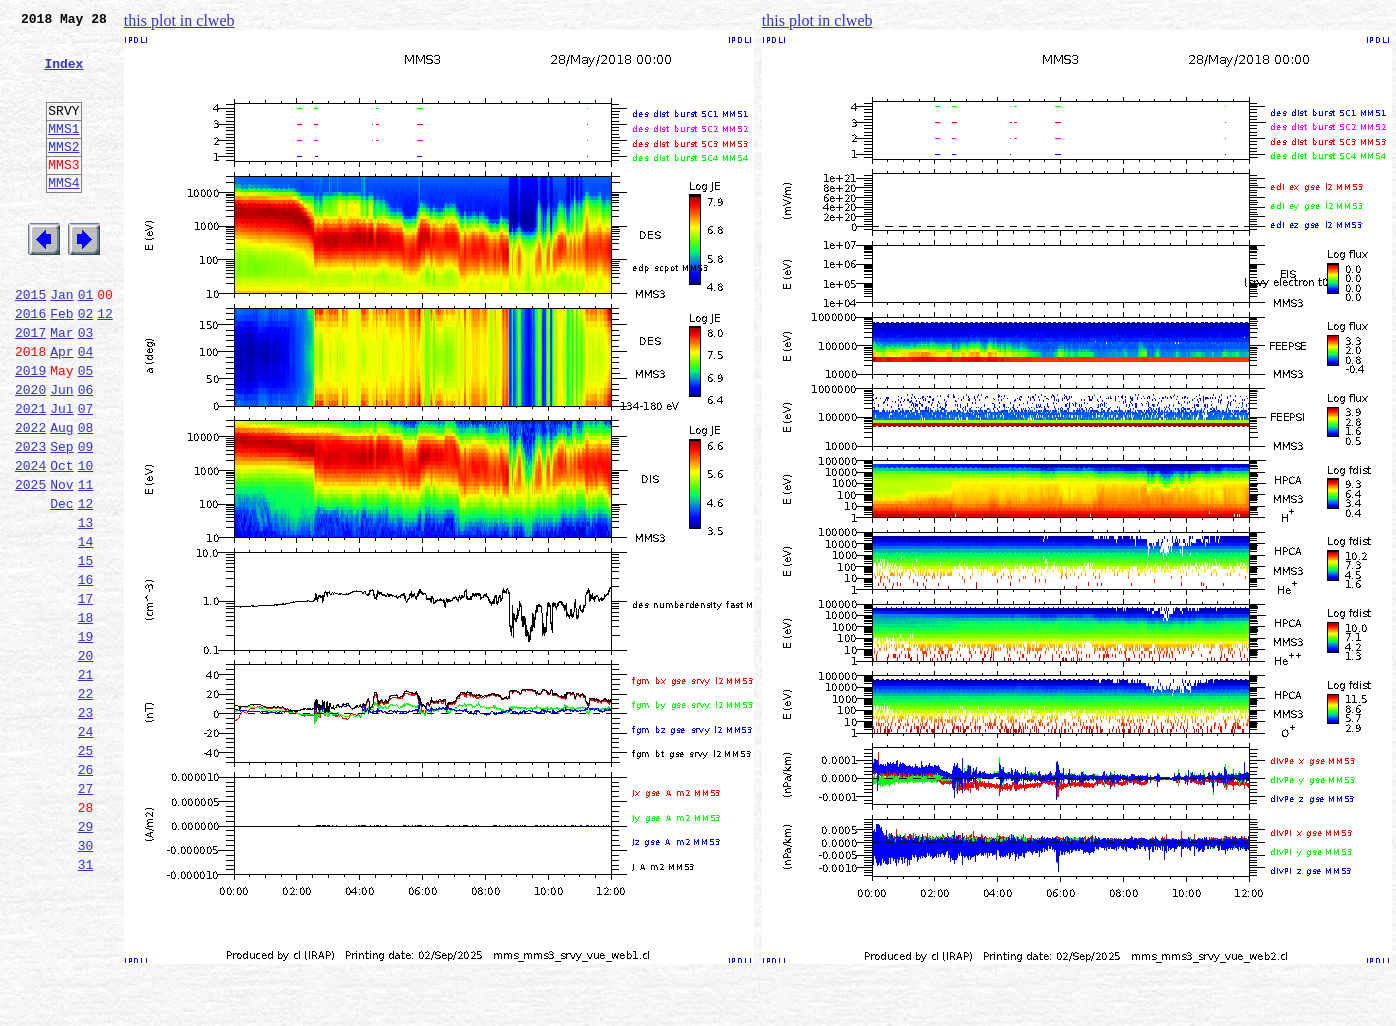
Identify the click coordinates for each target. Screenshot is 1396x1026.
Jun (61, 452)
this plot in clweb (179, 20)
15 (86, 650)
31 (86, 1002)
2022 (30, 496)
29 (86, 958)
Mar (61, 386)
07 (86, 474)
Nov (61, 562)
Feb (61, 364)
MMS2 (63, 173)
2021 (30, 474)
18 (86, 716)
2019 (30, 430)
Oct (61, 540)
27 (86, 914)
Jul (61, 474)
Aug (61, 496)
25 (86, 870)
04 (86, 408)
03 (86, 386)
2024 (30, 540)
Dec (61, 584)
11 (86, 562)
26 (86, 892)
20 (86, 760)
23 (86, 826)
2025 (30, 562)
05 (86, 430)
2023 (30, 518)
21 (86, 782)
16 (86, 672)
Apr (61, 408)
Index (63, 75)
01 (86, 342)
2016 (30, 364)
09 (86, 518)
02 (86, 364)
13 (86, 606)
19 (86, 738)
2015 (30, 342)
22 (86, 804)
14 (86, 628)
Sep (61, 518)
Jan (61, 342)
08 (86, 496)
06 (86, 452)
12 (105, 364)
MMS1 (63, 152)
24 (86, 848)
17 (86, 694)
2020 (30, 452)
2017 (30, 386)
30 (86, 980)
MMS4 (63, 215)
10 (86, 540)
